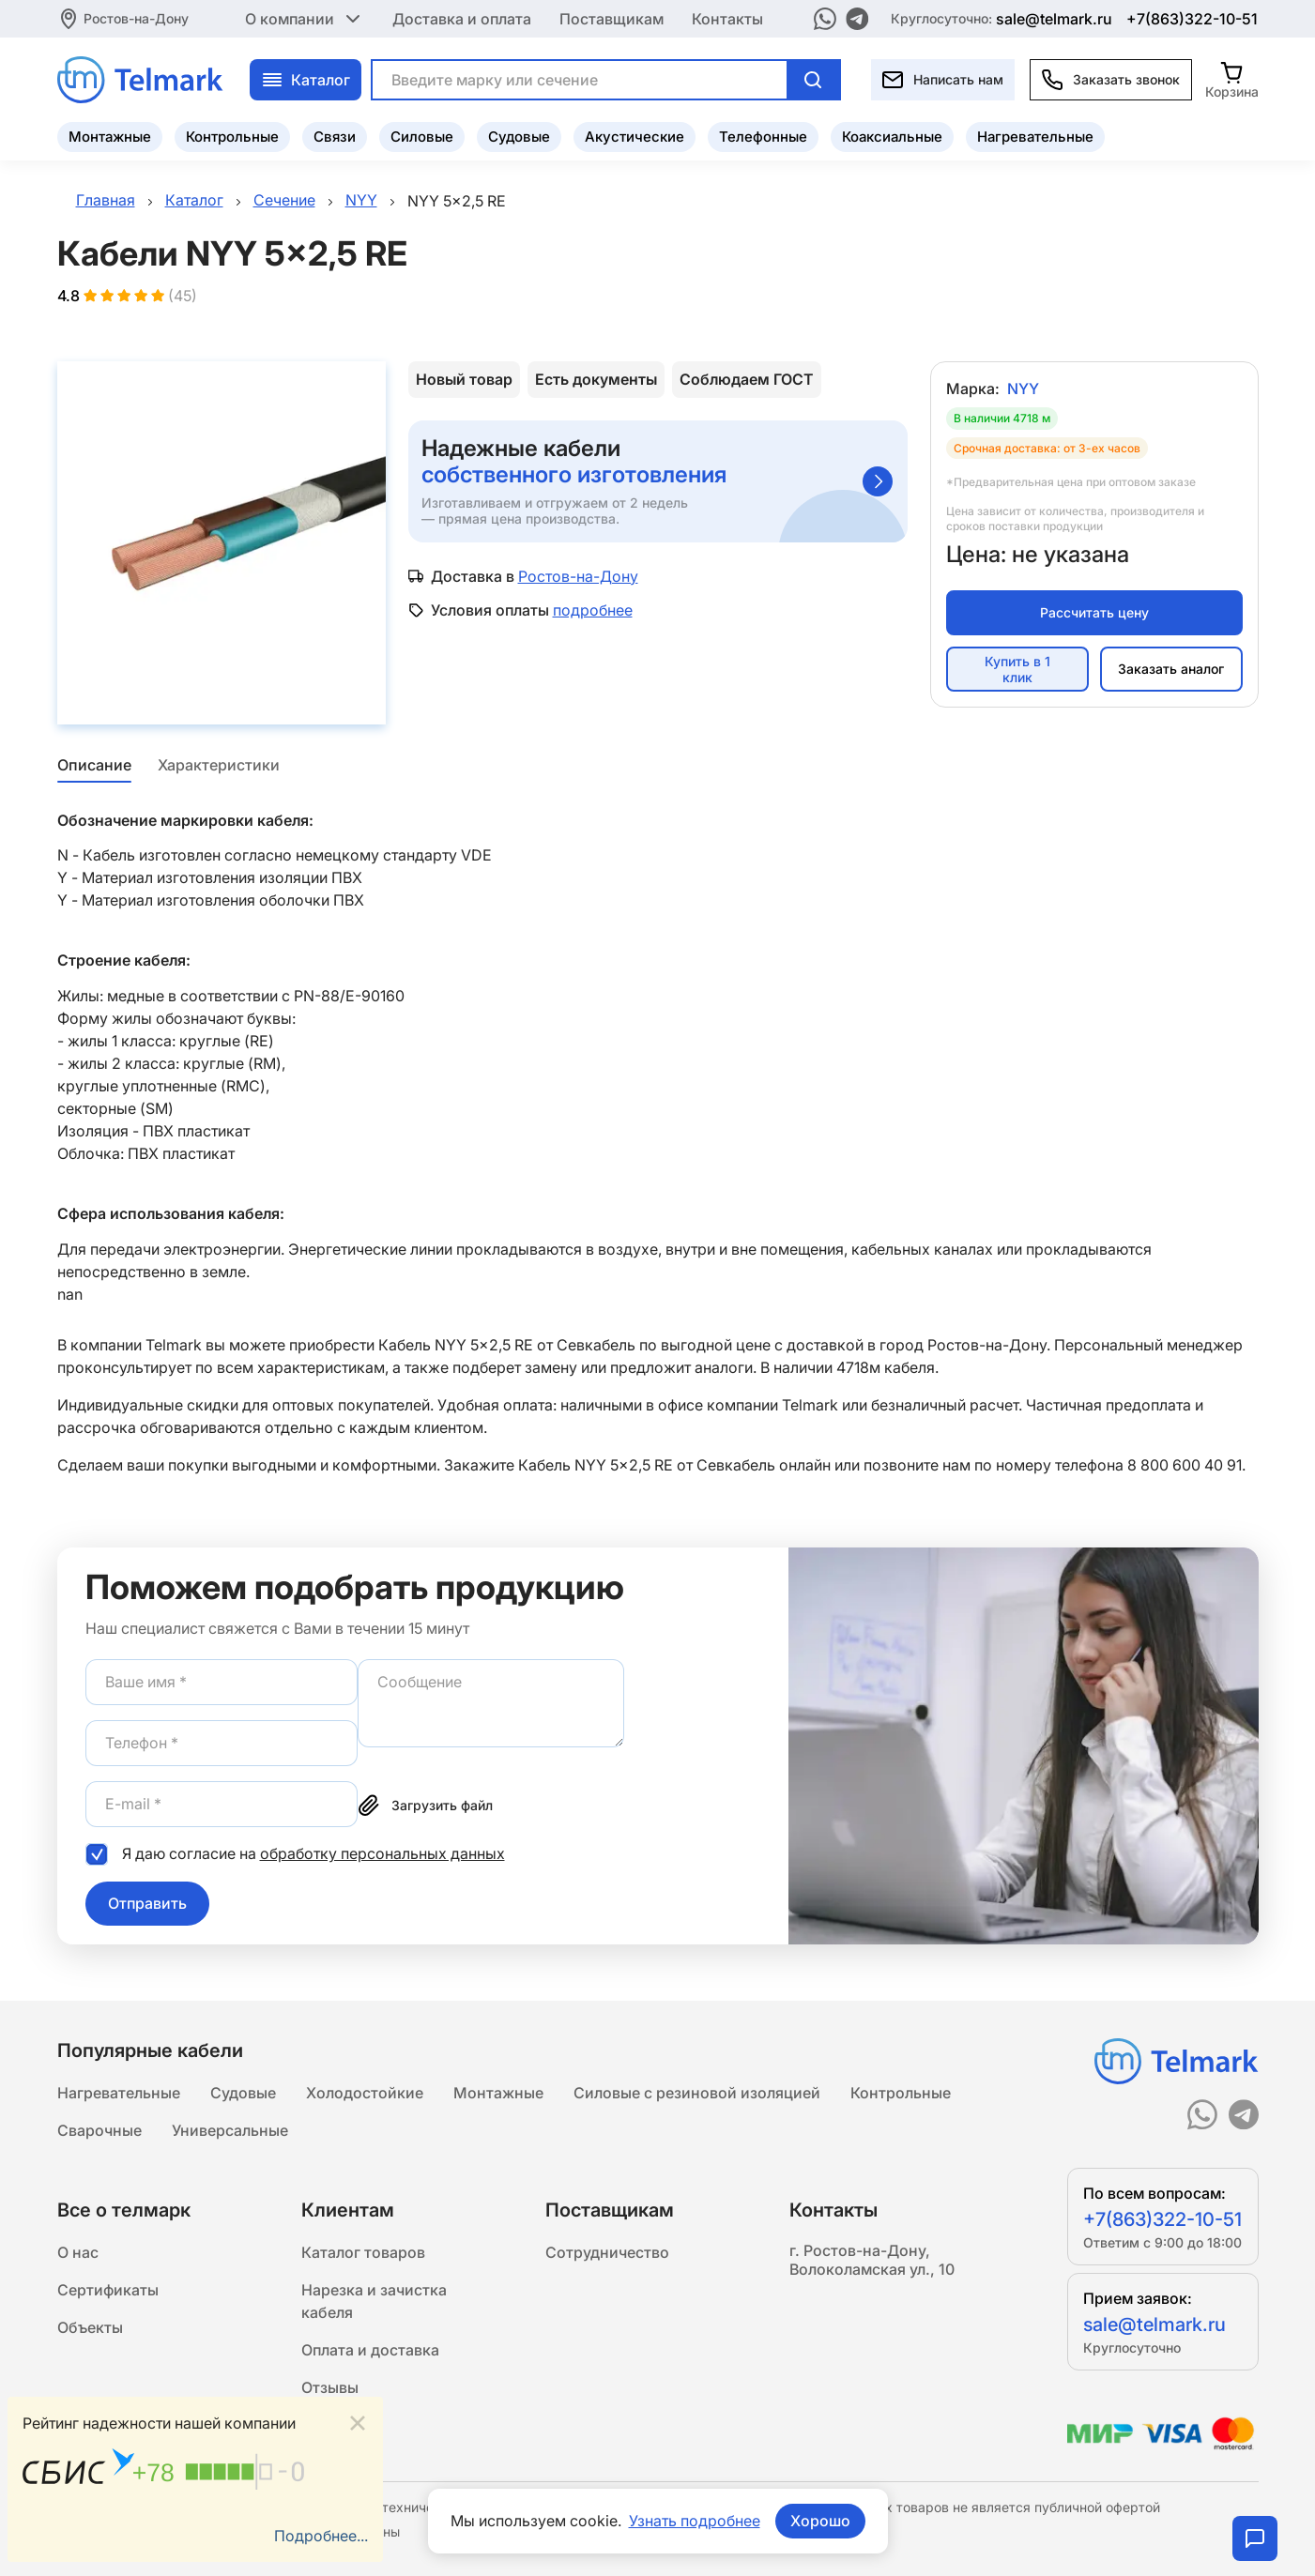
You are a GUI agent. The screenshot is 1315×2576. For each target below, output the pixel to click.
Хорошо (820, 2520)
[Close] (357, 2423)
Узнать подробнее (694, 2520)
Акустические (634, 136)
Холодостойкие (364, 2092)
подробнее (593, 610)
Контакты (727, 18)
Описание (93, 764)
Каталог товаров (363, 2252)
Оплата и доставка (370, 2349)
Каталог (305, 80)
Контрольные (232, 136)
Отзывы (330, 2387)
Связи (334, 136)
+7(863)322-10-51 (1192, 18)
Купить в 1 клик (1017, 669)
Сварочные (99, 2130)
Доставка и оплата (461, 18)
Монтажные (110, 136)
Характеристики (220, 764)
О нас (78, 2252)
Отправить (147, 1903)
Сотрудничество (607, 2252)
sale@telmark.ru (1054, 18)
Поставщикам (611, 18)
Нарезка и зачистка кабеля (374, 2301)
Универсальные (230, 2130)
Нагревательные (1035, 136)
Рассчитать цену (1094, 612)
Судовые (519, 136)
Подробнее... (321, 2535)
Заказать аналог (1171, 669)
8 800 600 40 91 (1184, 1465)
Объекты (90, 2327)
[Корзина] (1232, 79)
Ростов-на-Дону (136, 18)
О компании (304, 19)
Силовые (421, 136)
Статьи (327, 2425)
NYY (1023, 388)
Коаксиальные (892, 136)
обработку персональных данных (382, 1853)
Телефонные (763, 136)
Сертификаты (108, 2289)
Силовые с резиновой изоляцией (696, 2092)
